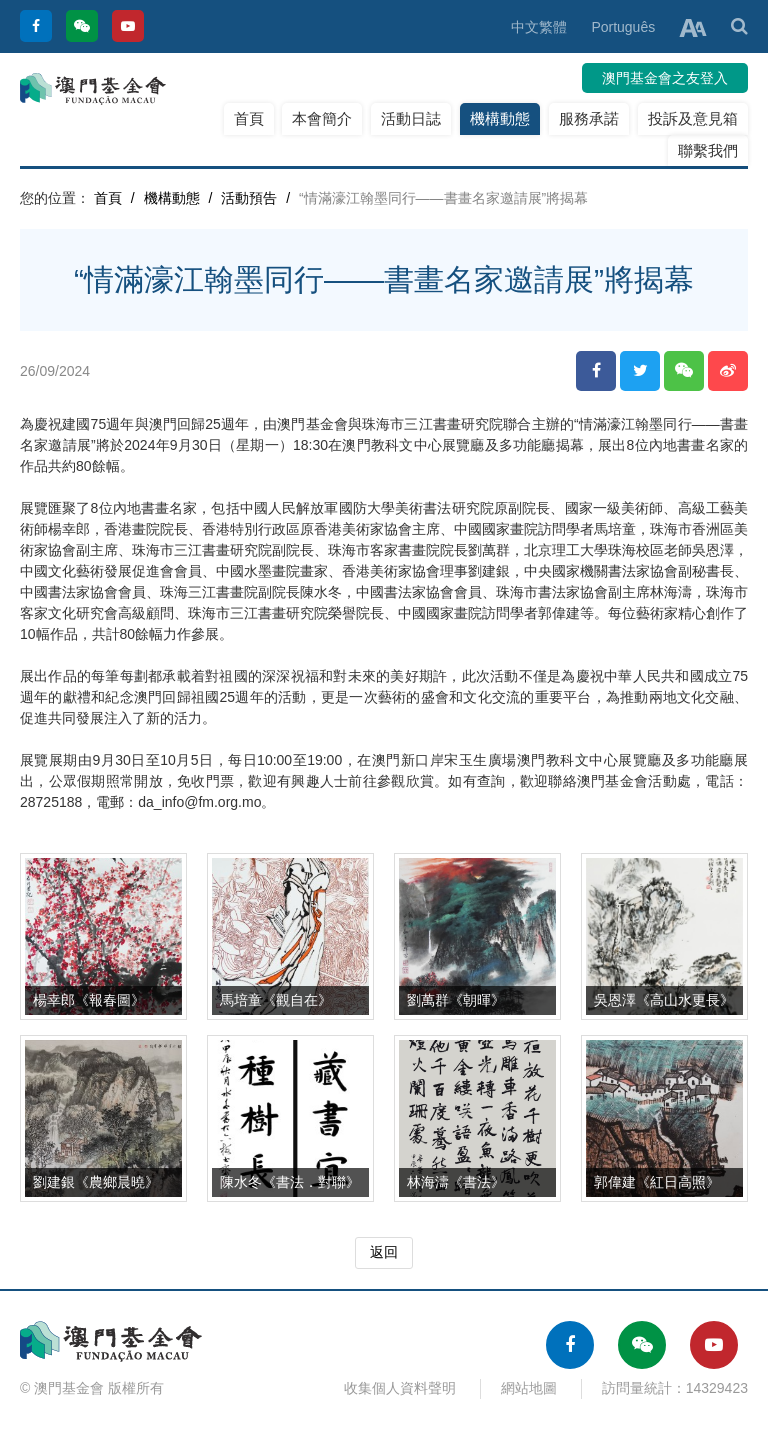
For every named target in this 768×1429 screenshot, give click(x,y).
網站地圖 (529, 1388)
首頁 (249, 118)
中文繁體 (539, 27)
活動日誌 (411, 118)
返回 (384, 1252)
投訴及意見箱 (693, 118)
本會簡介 (322, 118)
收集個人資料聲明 (400, 1388)
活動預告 (249, 198)
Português (623, 27)
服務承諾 (589, 118)
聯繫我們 (708, 150)
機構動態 (500, 118)
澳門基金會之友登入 (665, 78)
